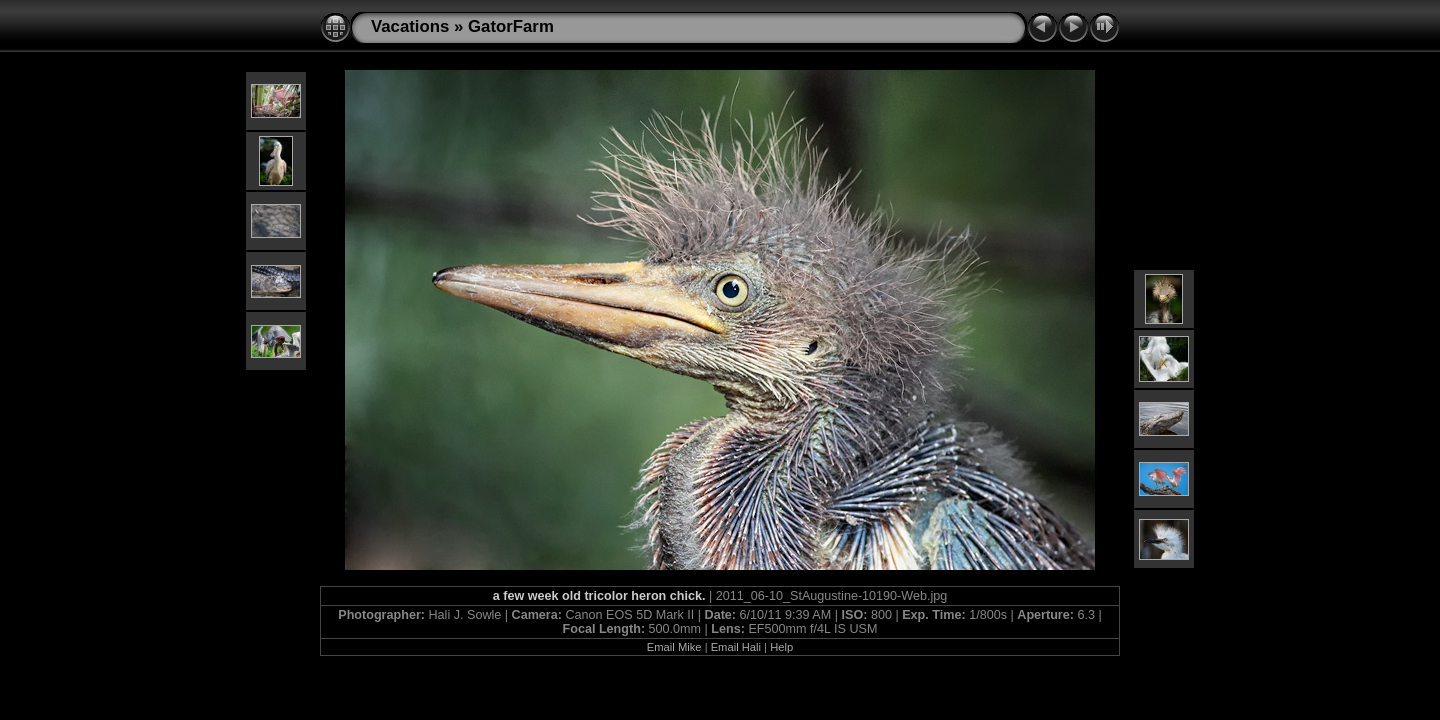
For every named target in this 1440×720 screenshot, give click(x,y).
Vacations (410, 26)
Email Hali (736, 647)
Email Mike (674, 647)
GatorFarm (511, 26)
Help (781, 647)
